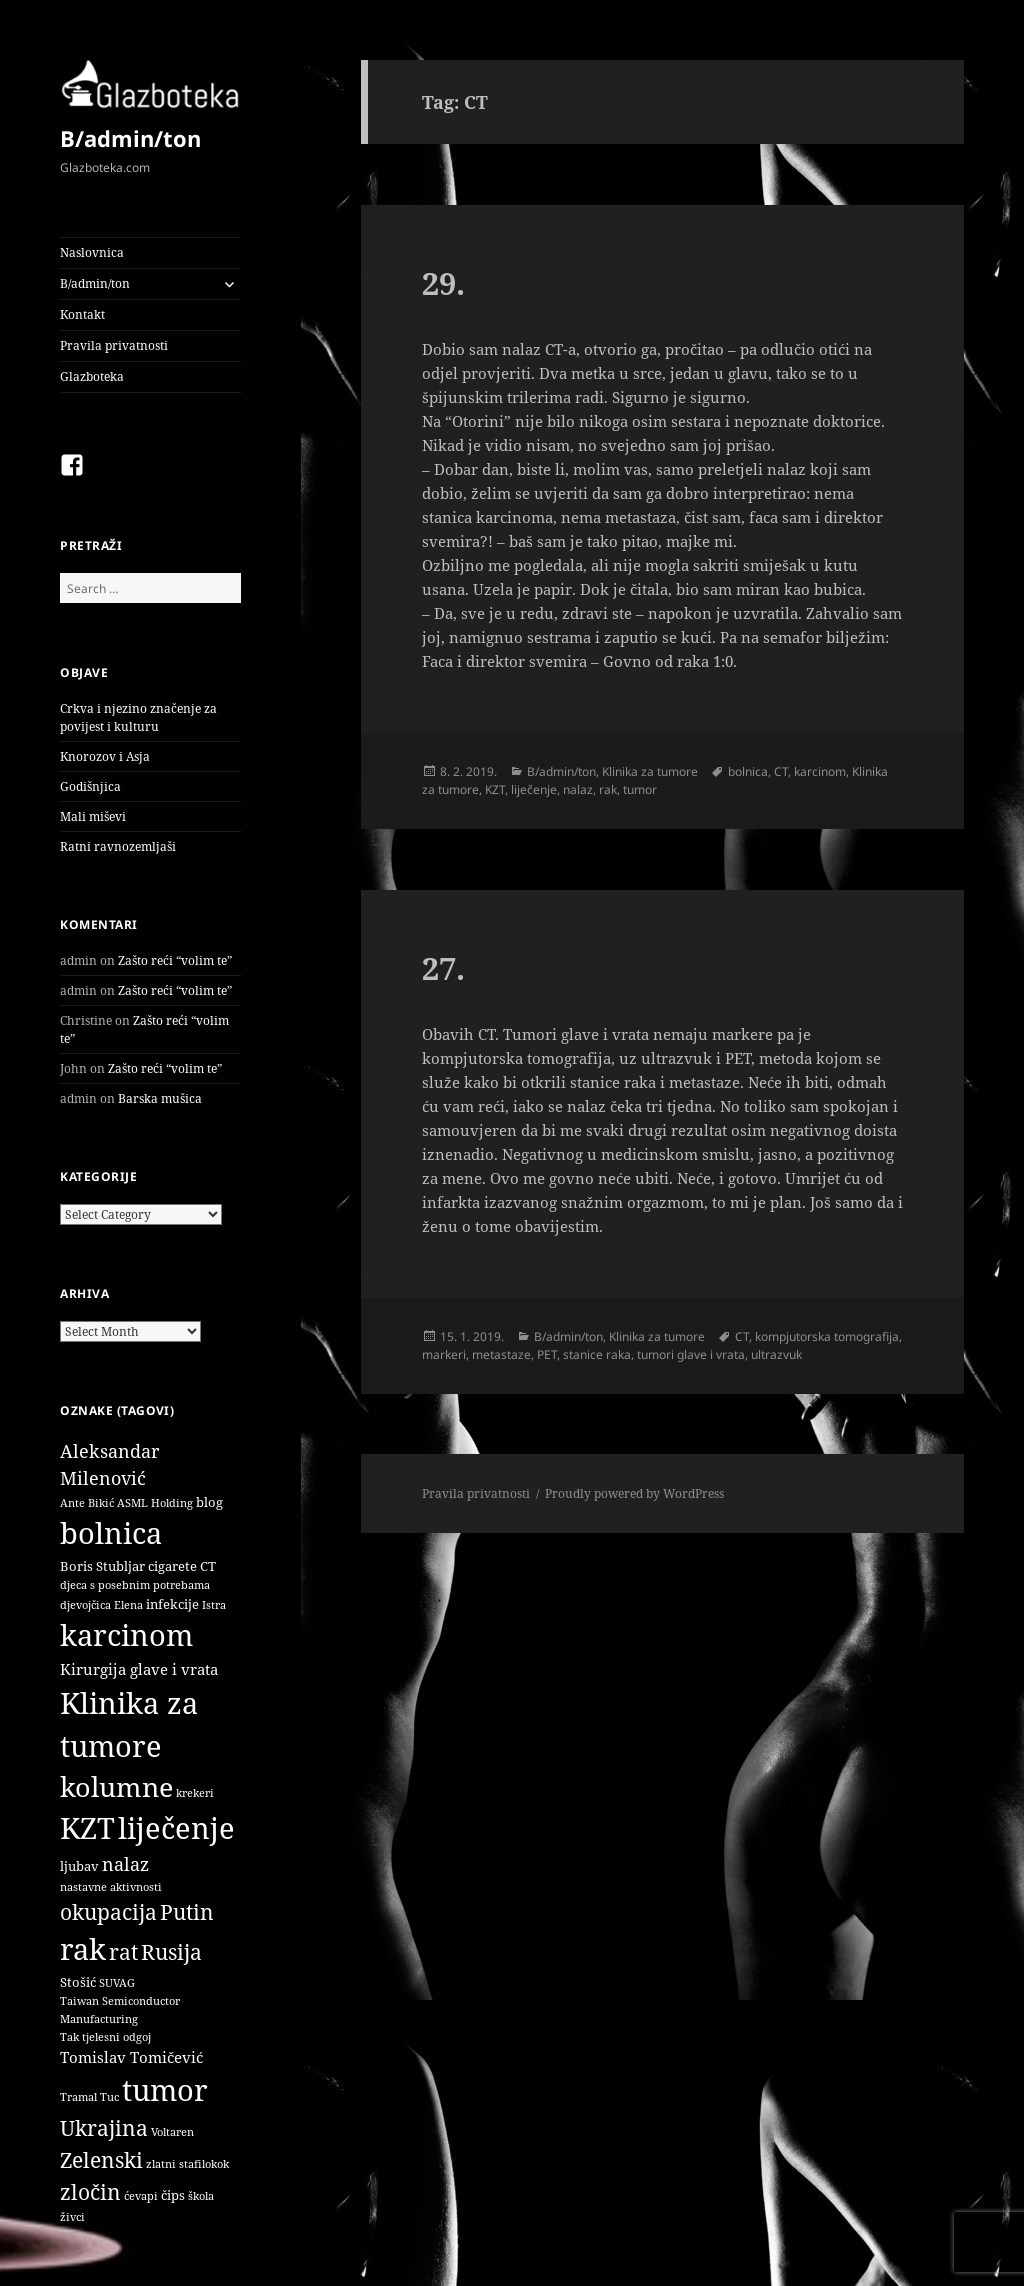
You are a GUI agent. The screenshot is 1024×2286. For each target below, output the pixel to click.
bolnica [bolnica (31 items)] (111, 1533)
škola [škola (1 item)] (201, 2196)
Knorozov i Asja (105, 756)
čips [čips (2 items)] (173, 2195)
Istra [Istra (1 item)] (214, 1605)
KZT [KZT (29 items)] (87, 1827)
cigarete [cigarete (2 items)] (172, 1566)
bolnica (748, 771)
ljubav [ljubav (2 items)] (79, 1866)
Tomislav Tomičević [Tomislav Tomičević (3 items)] (131, 2057)
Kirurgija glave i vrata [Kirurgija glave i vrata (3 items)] (139, 1669)
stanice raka (597, 1354)
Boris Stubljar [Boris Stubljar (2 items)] (102, 1566)
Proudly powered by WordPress (634, 1493)
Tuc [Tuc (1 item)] (109, 2097)
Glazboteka (92, 376)
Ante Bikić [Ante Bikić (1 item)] (87, 1503)
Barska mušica (160, 1098)
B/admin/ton (130, 138)
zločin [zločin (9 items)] (90, 2191)
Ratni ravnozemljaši (118, 846)
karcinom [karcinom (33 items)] (126, 1635)
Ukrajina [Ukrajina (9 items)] (104, 2127)
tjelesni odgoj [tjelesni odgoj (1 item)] (116, 2037)
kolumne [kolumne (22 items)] (116, 1786)
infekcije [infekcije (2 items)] (172, 1604)
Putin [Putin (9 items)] (187, 1911)
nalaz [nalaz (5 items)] (125, 1864)
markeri (444, 1354)
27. (443, 968)
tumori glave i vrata (691, 1354)
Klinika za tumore (650, 771)
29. (443, 283)
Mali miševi (93, 816)
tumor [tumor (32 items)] (165, 2090)
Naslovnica (92, 252)
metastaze (501, 1354)
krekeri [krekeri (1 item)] (195, 1793)
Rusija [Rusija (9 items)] (171, 1951)
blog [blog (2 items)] (209, 1502)
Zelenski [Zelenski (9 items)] (101, 2159)
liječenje (534, 789)
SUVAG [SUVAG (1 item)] (117, 1983)
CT (781, 771)
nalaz (578, 789)
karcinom (820, 771)
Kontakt (82, 314)
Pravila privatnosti (114, 345)
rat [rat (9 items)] (123, 1951)
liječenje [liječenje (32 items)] (176, 1828)
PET (547, 1354)
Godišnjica (90, 786)
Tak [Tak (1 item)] (69, 2037)
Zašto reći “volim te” (175, 960)
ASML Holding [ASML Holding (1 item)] (155, 1503)
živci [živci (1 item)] (72, 2217)
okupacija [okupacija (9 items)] (108, 1911)
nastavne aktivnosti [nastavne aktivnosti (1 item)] (111, 1887)
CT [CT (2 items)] (208, 1566)
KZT (495, 789)
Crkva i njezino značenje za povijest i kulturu (138, 717)
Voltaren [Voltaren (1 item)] (172, 2132)
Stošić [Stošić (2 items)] (78, 1982)
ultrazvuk (776, 1354)
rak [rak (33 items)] (83, 1949)
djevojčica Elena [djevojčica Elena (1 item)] (101, 1605)
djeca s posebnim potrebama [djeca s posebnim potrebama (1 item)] (135, 1585)
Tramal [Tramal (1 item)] (78, 2097)
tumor (640, 789)
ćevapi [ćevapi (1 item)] (141, 2196)
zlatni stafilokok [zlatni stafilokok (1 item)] (187, 2164)
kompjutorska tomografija (827, 1336)
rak (608, 789)
